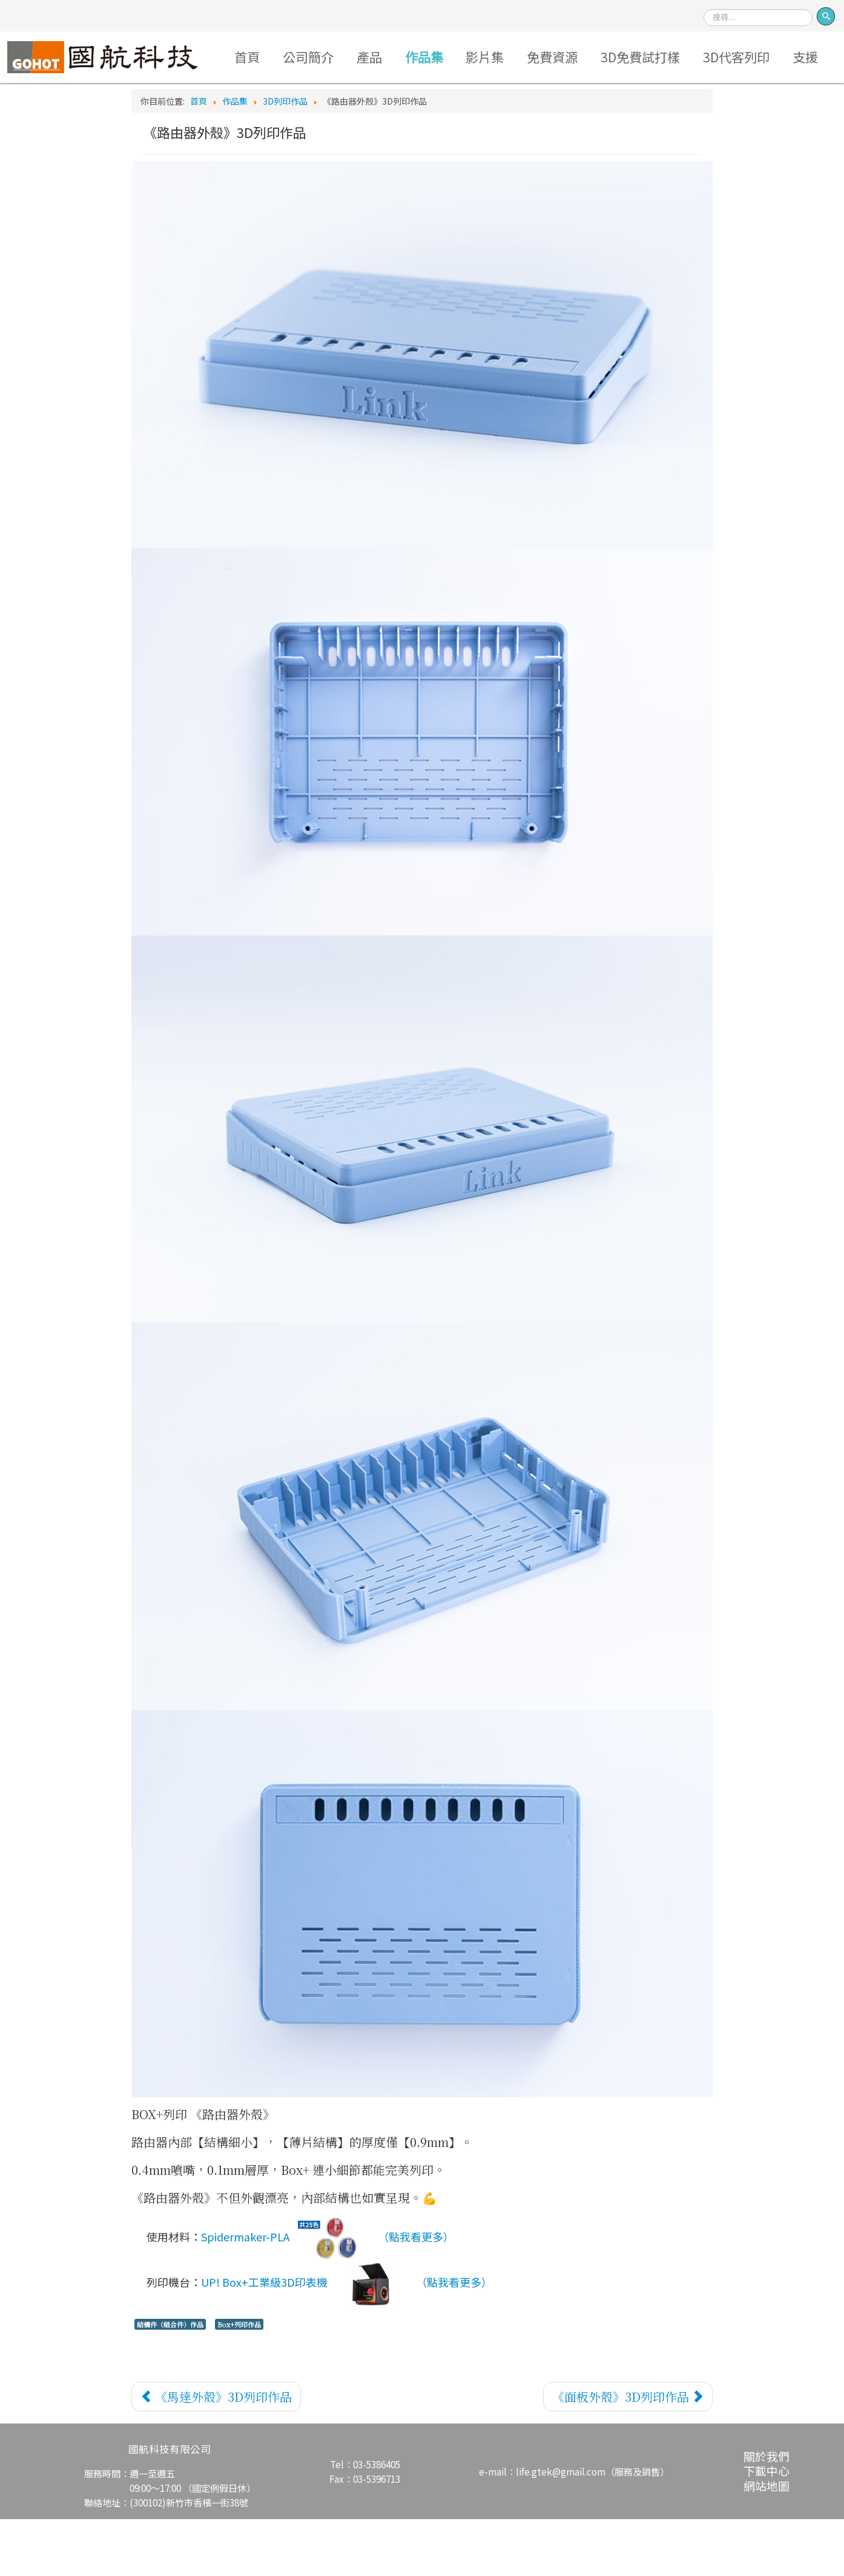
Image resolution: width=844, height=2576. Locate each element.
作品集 (449, 58)
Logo (117, 58)
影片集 (513, 58)
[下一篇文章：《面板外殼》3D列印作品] (628, 2453)
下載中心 (766, 2528)
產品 (391, 58)
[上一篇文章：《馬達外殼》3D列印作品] (216, 2453)
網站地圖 (766, 2542)
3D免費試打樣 (676, 58)
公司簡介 (327, 58)
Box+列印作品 (239, 2381)
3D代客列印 (776, 58)
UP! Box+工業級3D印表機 (305, 2341)
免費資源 (584, 58)
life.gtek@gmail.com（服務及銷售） (592, 2528)
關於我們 (766, 2513)
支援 (417, 112)
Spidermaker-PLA (286, 2296)
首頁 (264, 58)
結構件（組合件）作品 (170, 2381)
